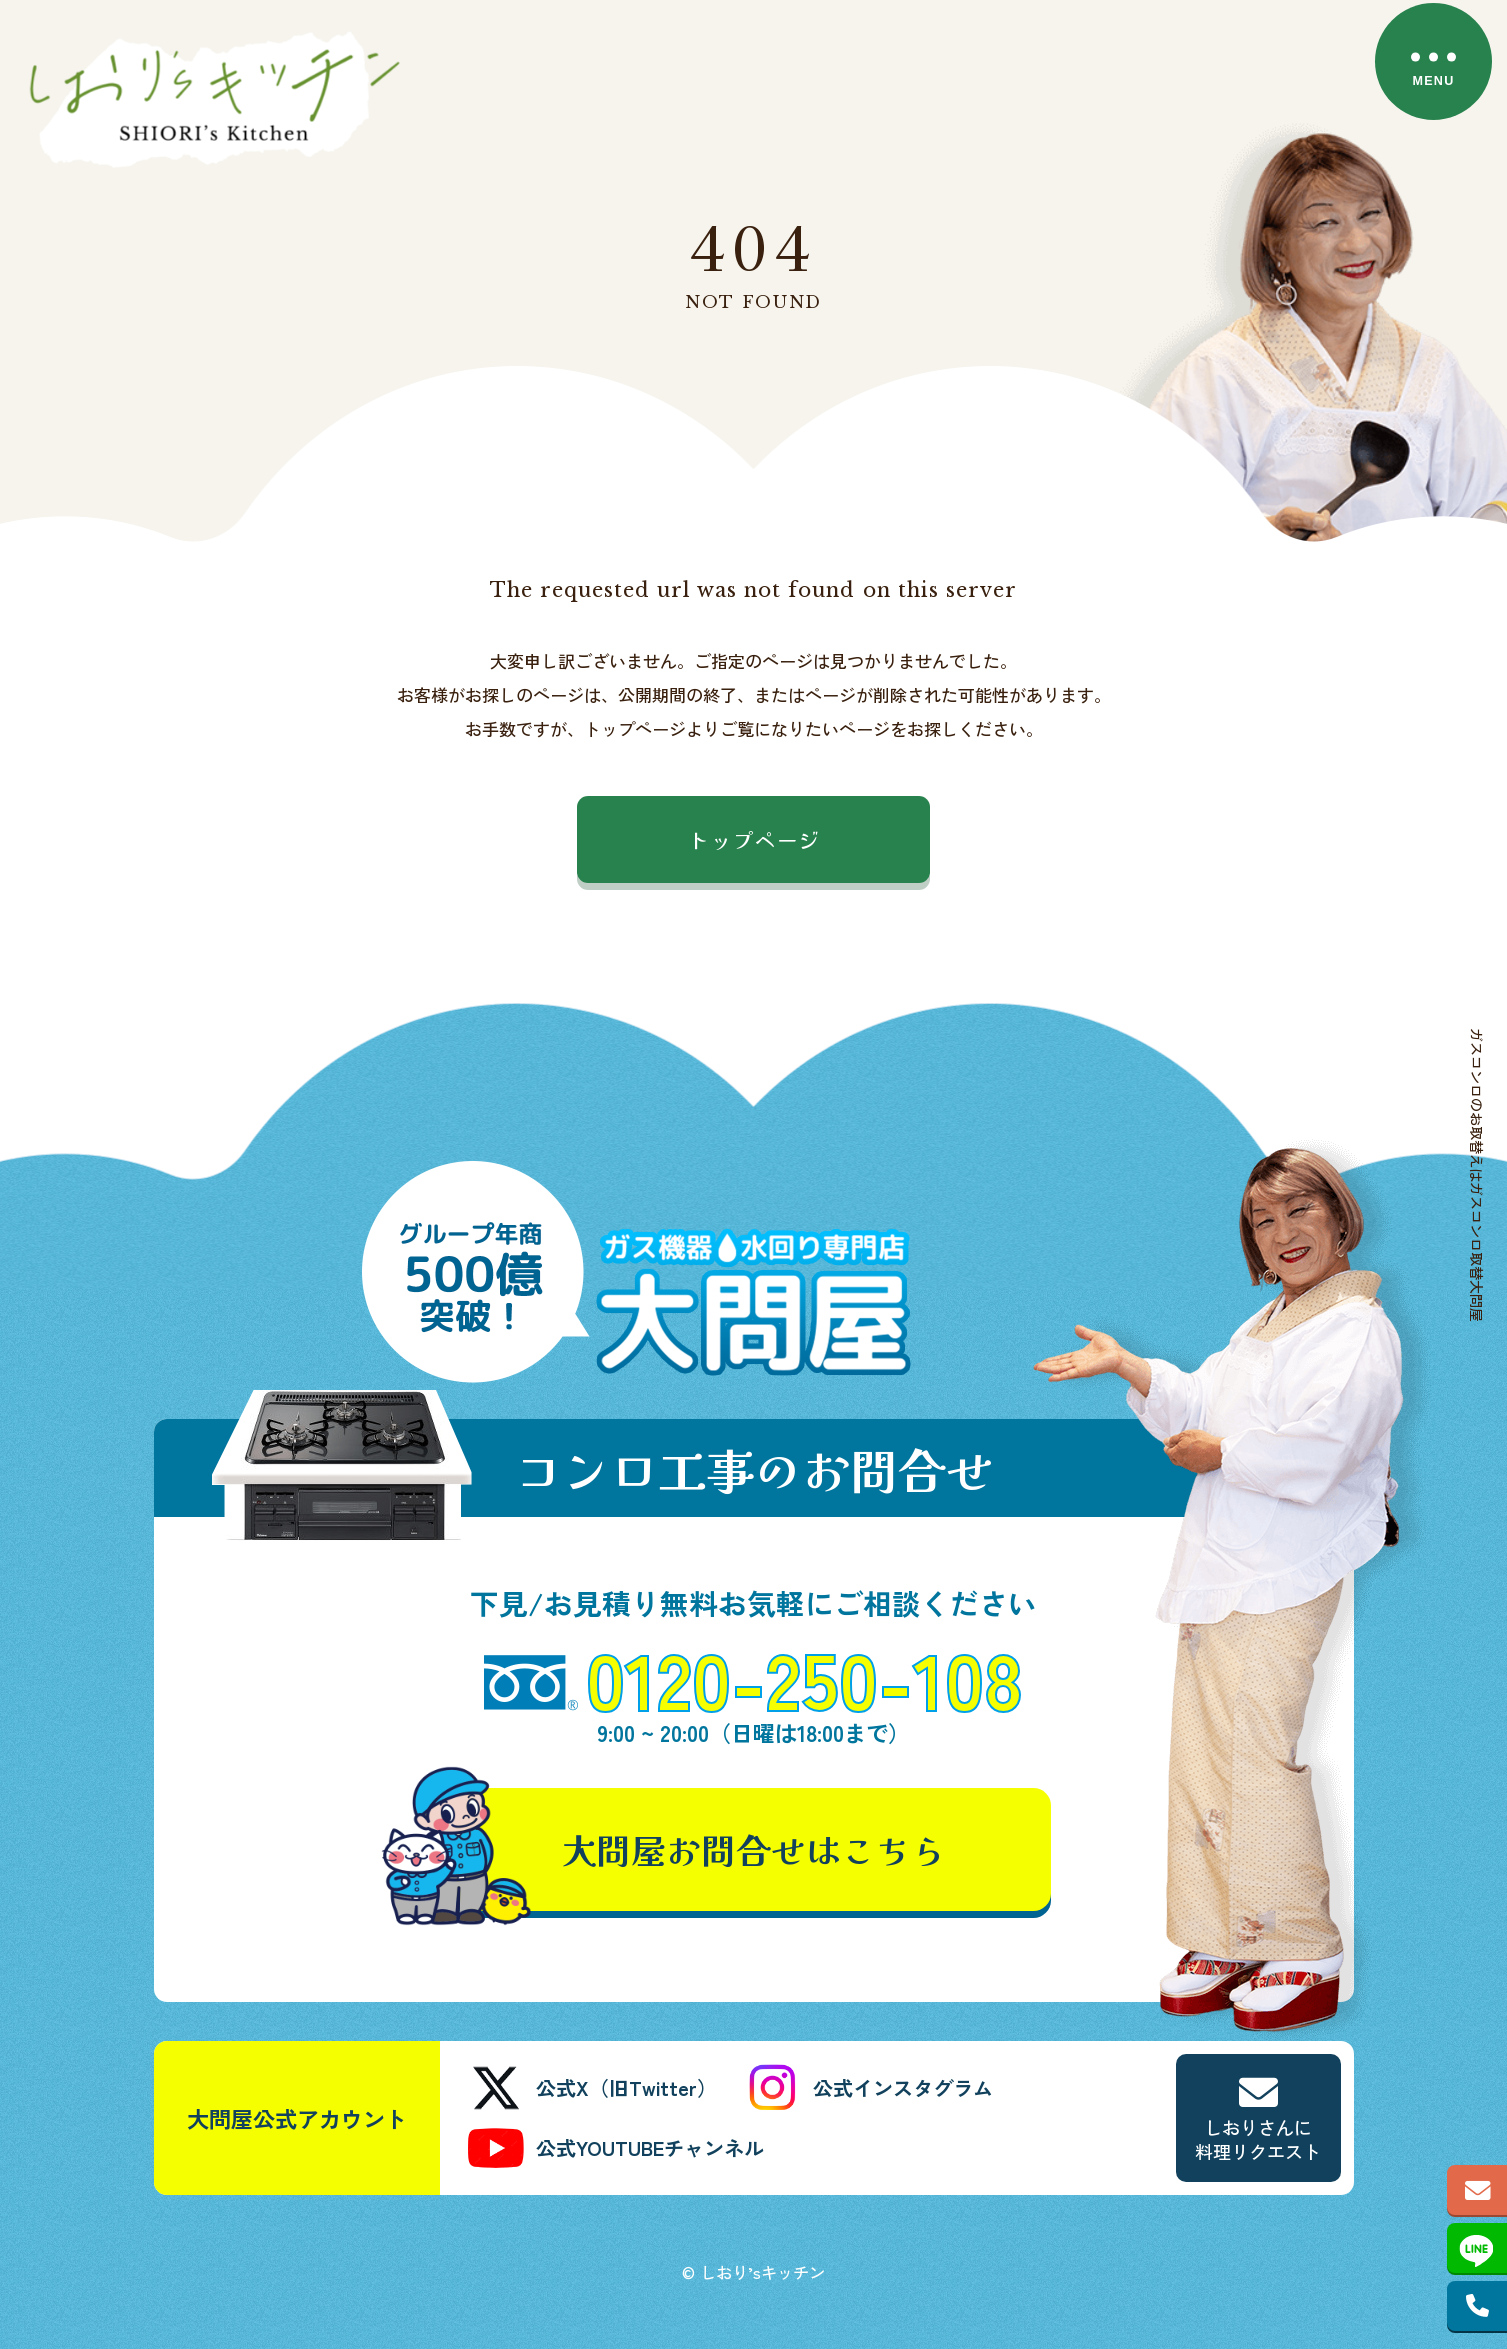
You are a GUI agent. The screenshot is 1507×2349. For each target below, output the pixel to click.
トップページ (754, 839)
